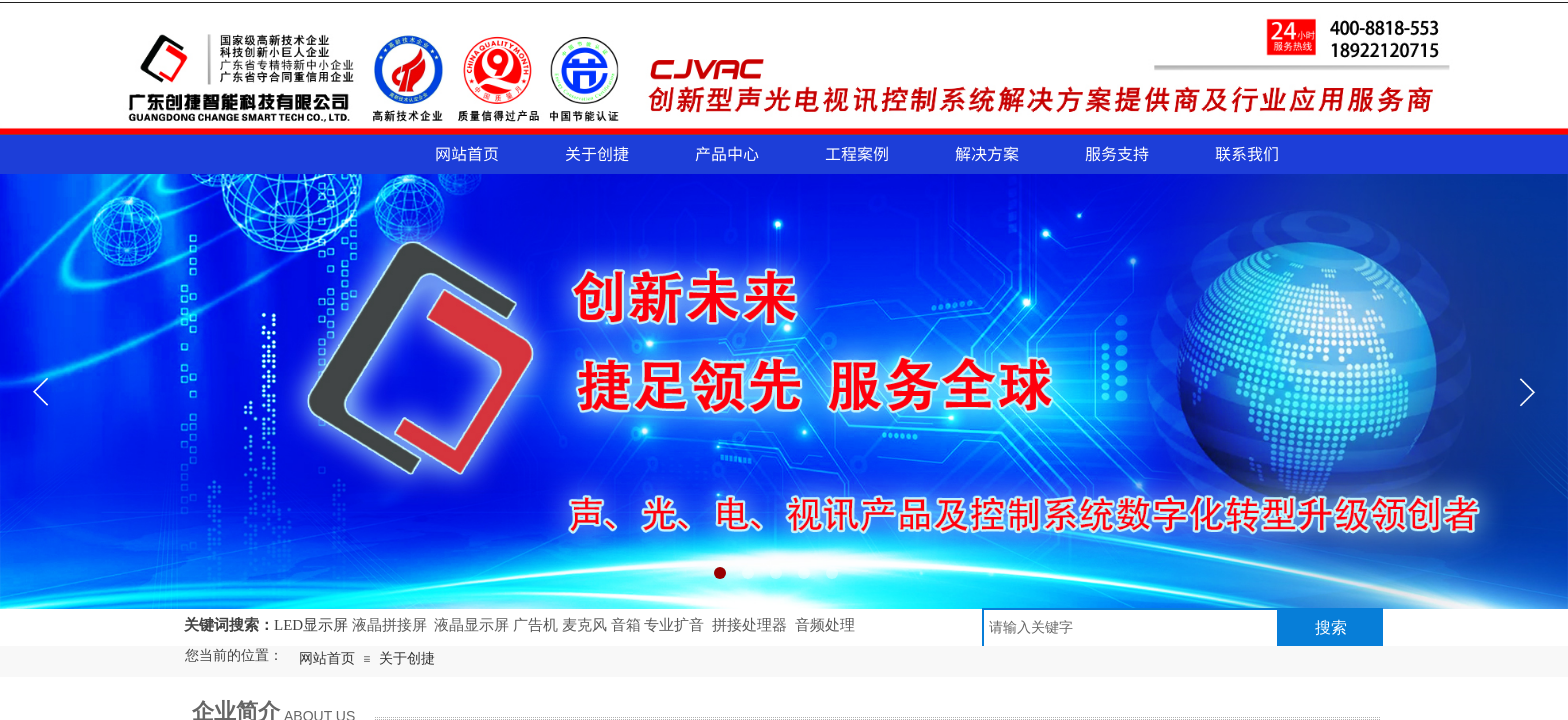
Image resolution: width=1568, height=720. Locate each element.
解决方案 (987, 153)
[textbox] (1130, 628)
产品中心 (727, 153)
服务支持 (1117, 153)
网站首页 (467, 153)
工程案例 (857, 153)
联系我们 (1247, 153)
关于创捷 (597, 153)
